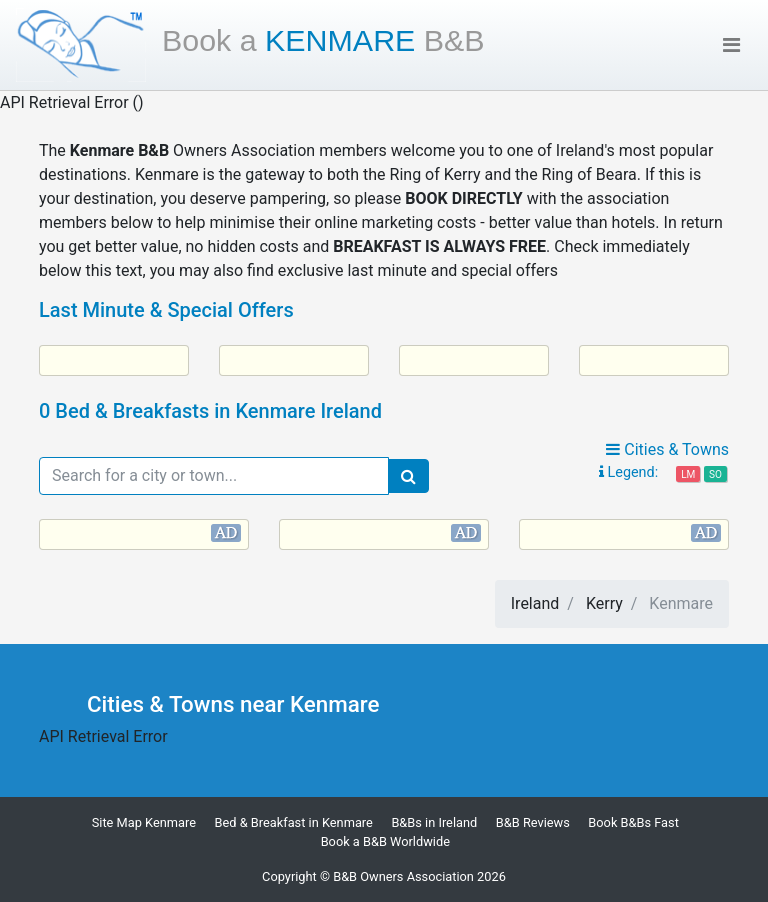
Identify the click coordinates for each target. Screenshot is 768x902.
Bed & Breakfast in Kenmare (294, 822)
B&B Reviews (533, 822)
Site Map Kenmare (144, 822)
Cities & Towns (667, 449)
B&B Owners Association (403, 876)
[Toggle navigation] (731, 45)
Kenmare (323, 40)
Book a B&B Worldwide (385, 841)
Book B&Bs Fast (633, 822)
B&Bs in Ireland (434, 822)
